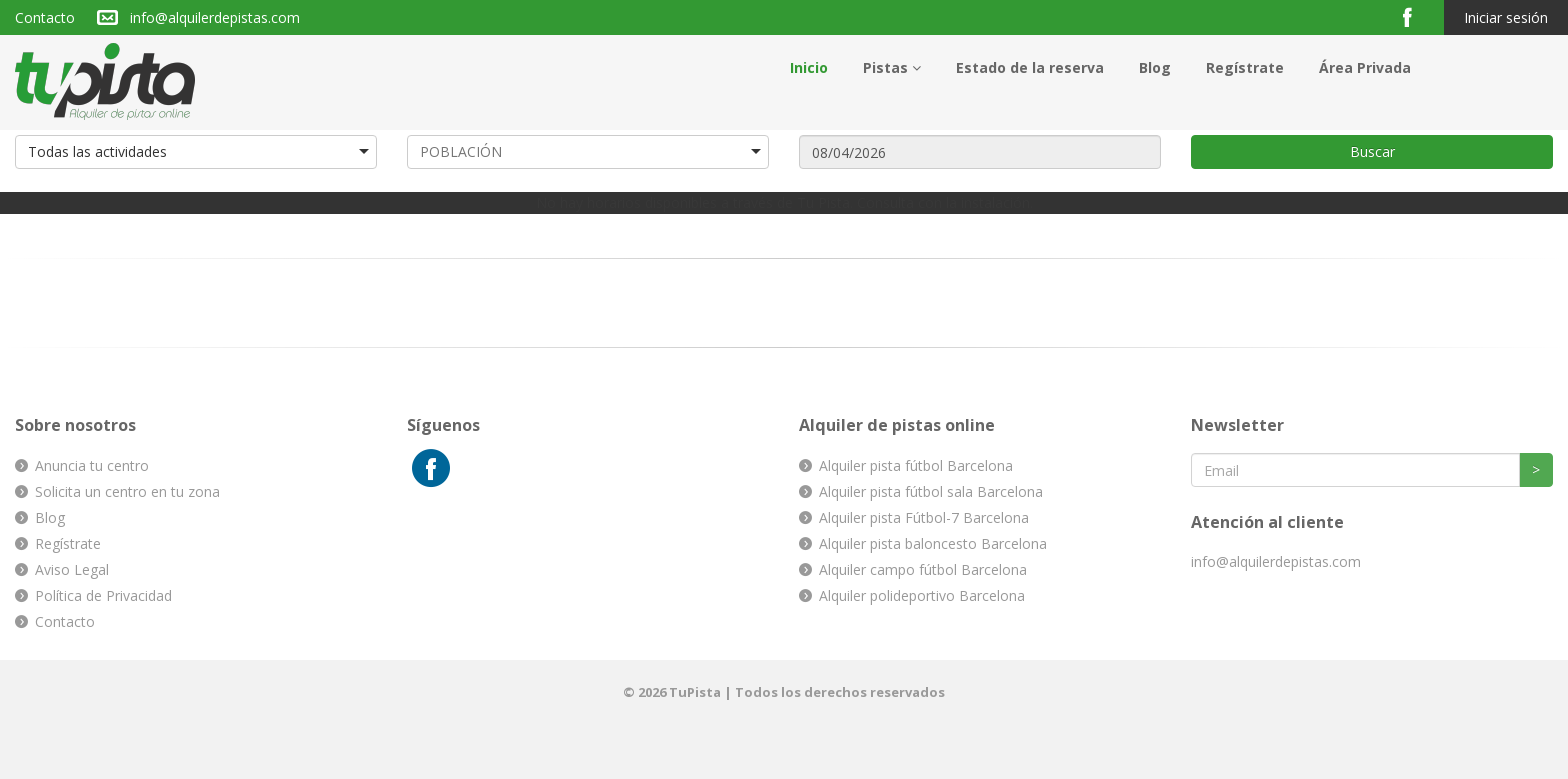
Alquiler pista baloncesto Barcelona (933, 543)
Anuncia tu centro (92, 465)
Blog (1155, 67)
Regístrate (1245, 67)
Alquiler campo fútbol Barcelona (923, 569)
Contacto (45, 17)
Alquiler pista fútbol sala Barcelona (931, 491)
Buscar (1372, 151)
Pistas (892, 67)
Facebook (1415, 16)
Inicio (809, 67)
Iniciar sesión (1506, 17)
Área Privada (1365, 67)
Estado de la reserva (1030, 67)
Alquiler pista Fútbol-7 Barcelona (924, 517)
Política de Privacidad (103, 595)
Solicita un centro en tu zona (127, 491)
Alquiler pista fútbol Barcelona (916, 465)
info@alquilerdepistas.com (215, 17)
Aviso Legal (72, 569)
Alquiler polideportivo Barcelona (922, 595)
